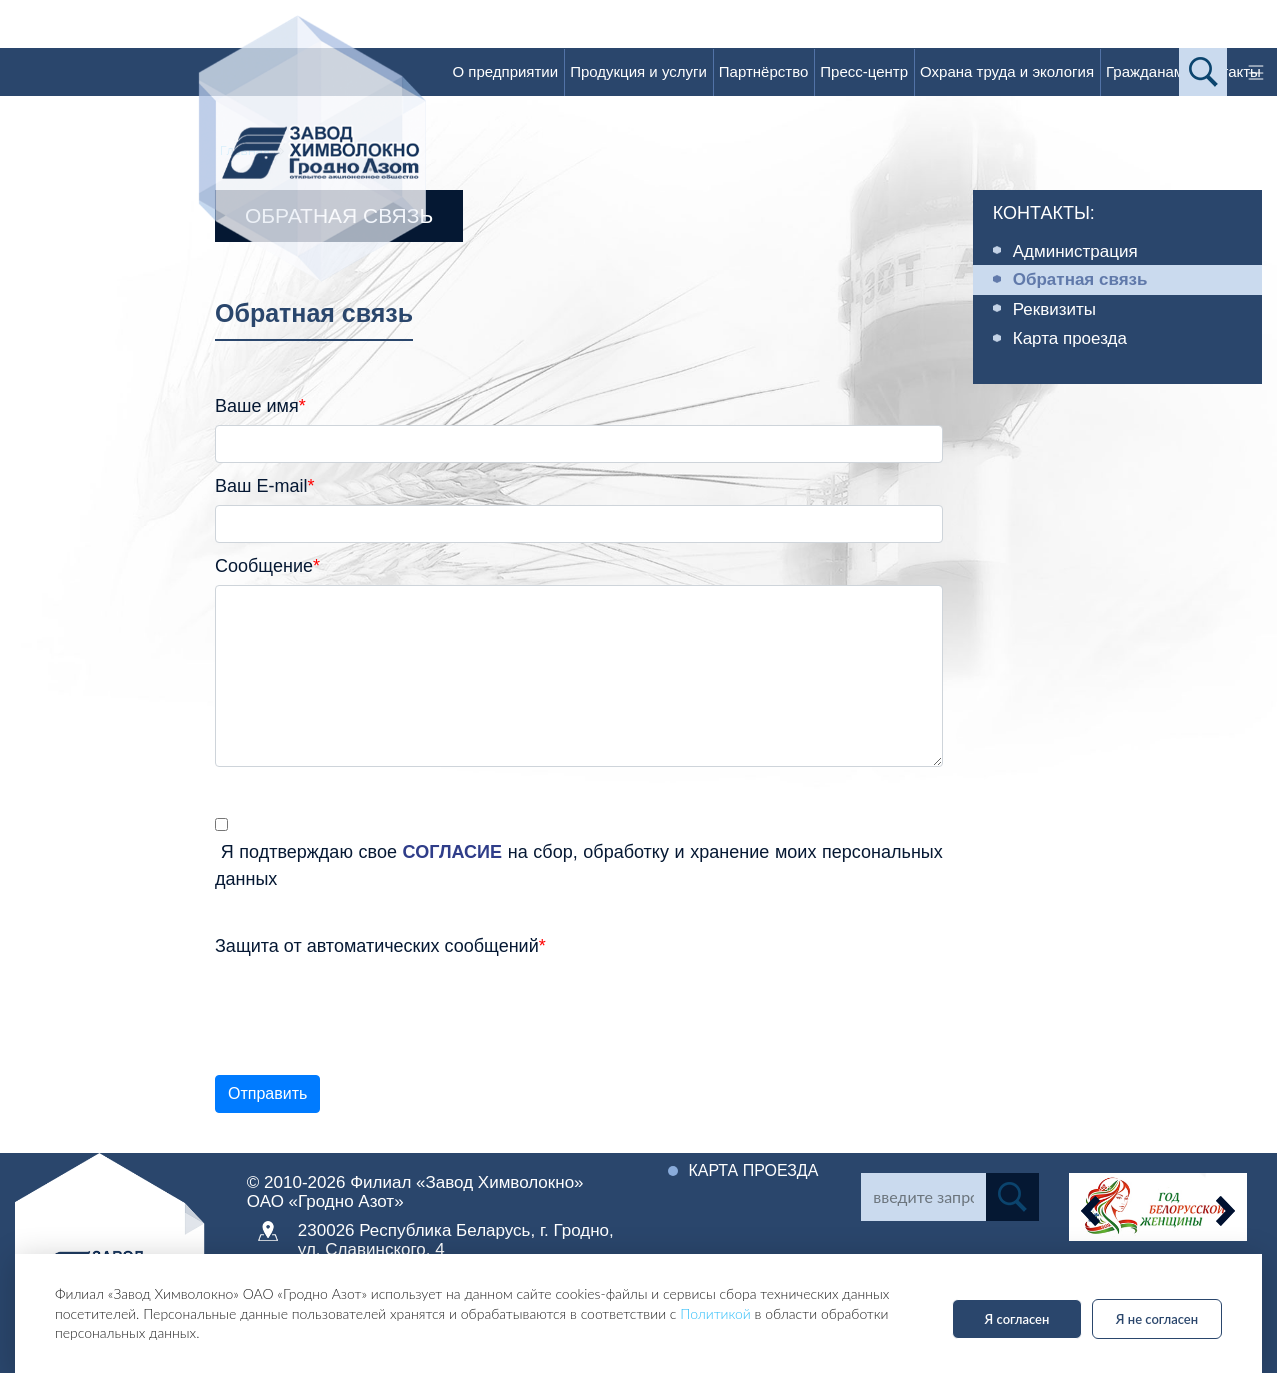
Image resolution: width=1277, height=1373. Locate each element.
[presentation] (367, 1004)
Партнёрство (764, 71)
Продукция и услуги (638, 71)
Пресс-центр (864, 71)
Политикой (715, 1313)
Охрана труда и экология (1007, 71)
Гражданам (1145, 71)
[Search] (923, 1197)
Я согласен (1017, 1319)
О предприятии (505, 71)
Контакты (1228, 71)
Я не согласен (1157, 1319)
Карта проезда (753, 1170)
